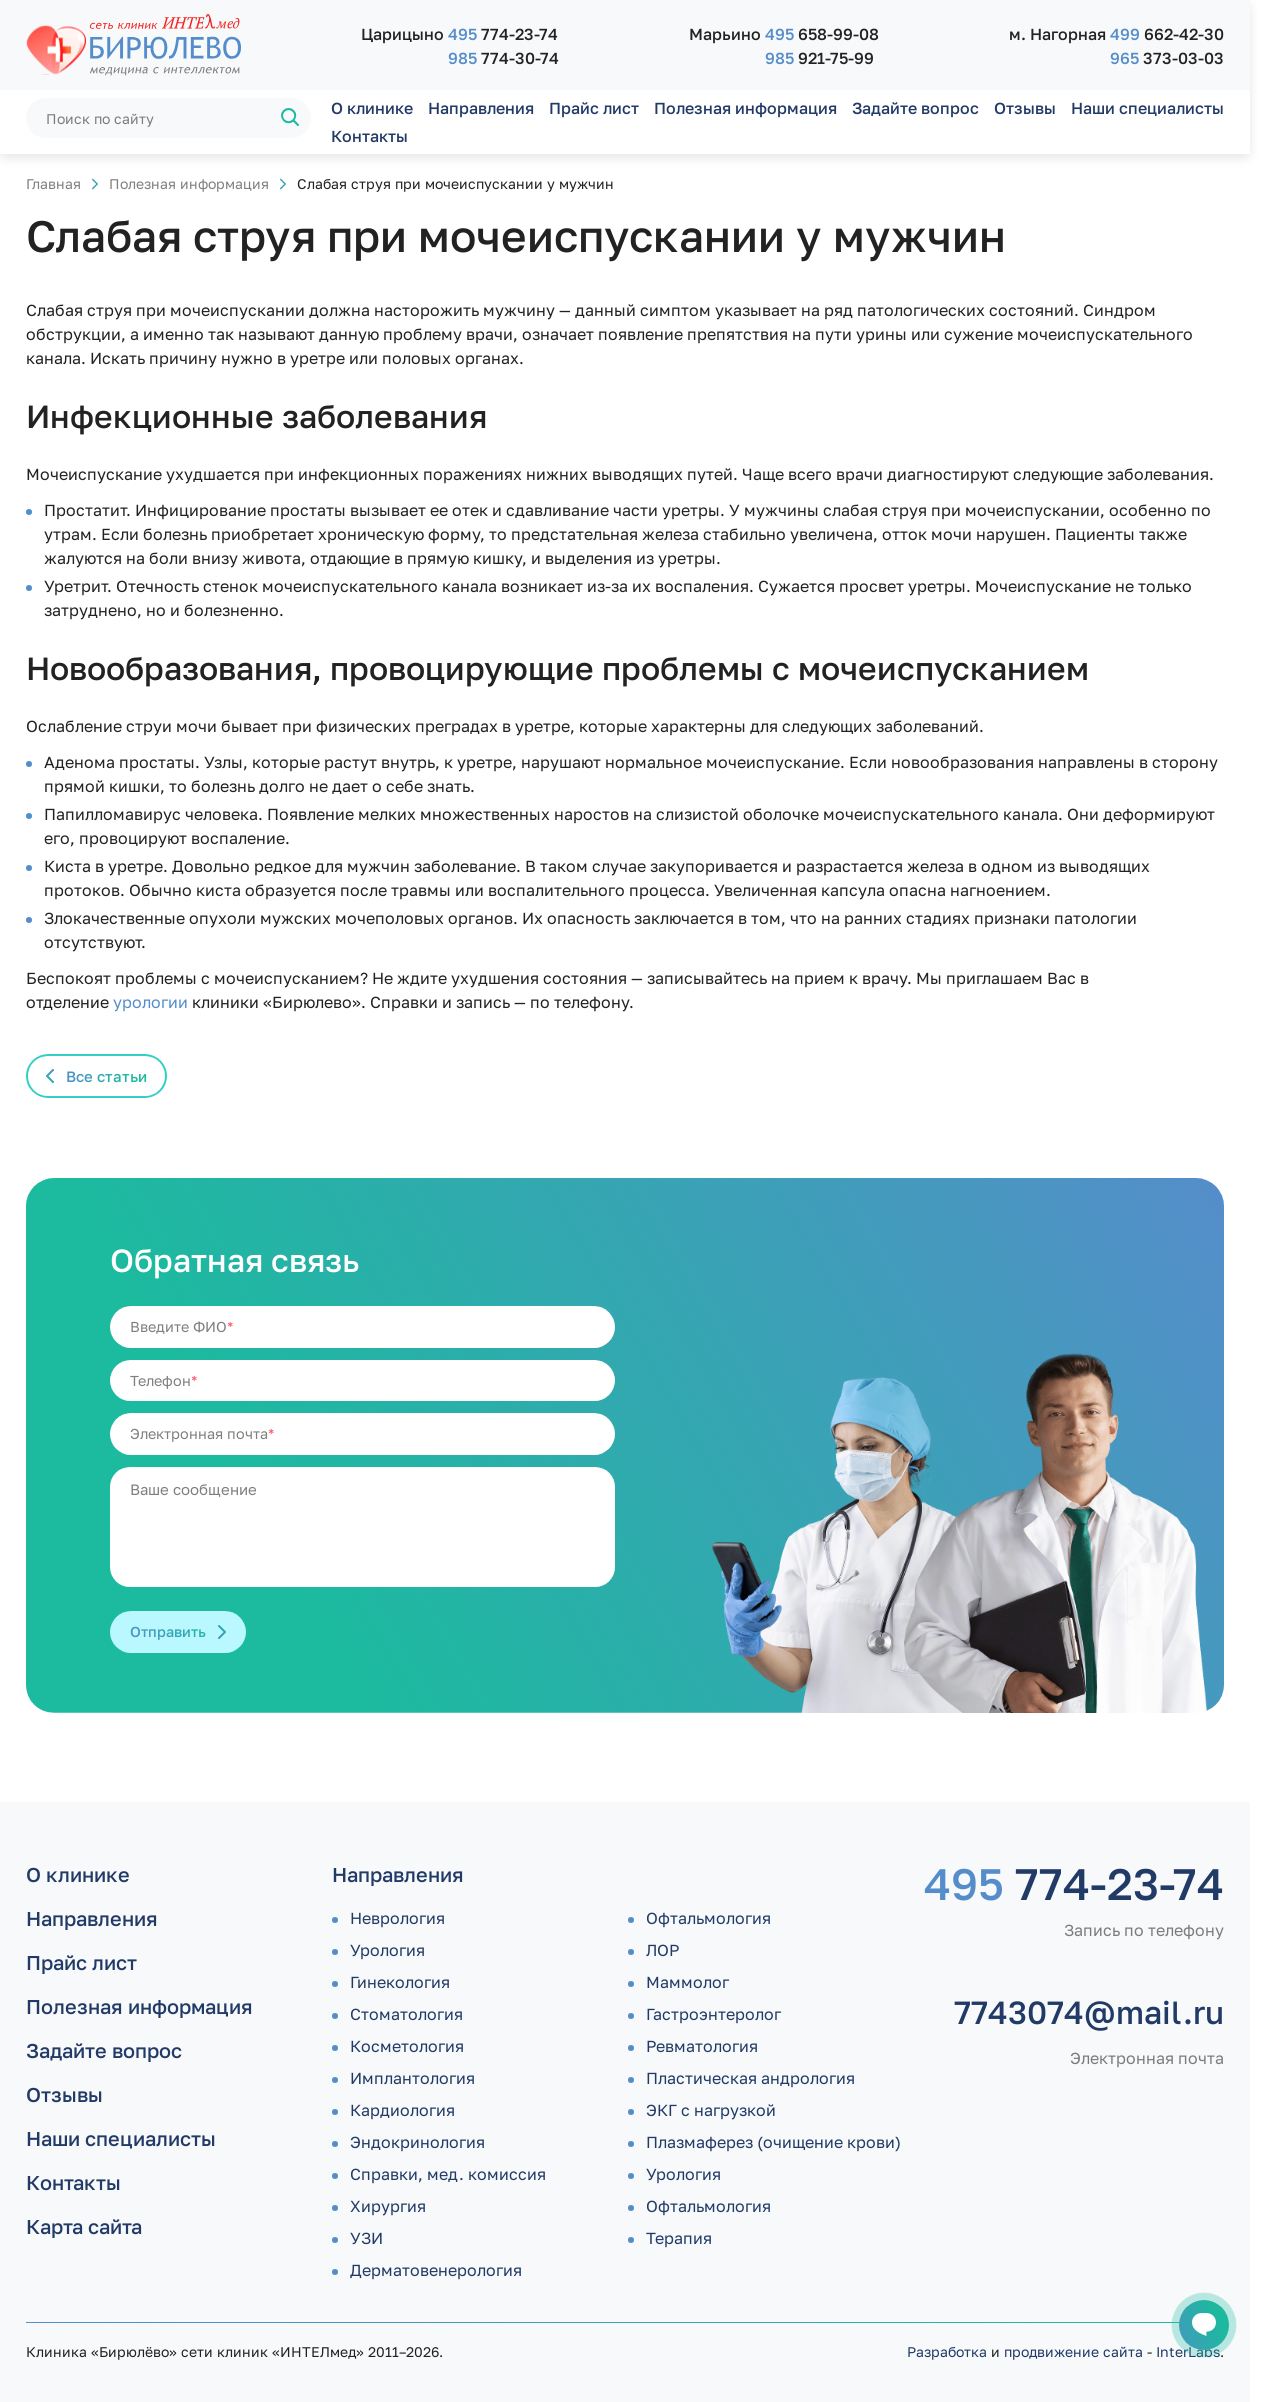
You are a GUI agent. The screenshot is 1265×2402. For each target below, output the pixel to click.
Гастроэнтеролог (713, 2014)
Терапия (679, 2238)
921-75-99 (819, 58)
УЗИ (366, 2238)
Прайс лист (594, 108)
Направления (481, 108)
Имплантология (412, 2078)
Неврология (397, 1918)
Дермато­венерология (436, 2270)
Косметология (407, 2046)
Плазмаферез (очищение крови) (773, 2142)
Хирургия (388, 2206)
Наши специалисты (1147, 108)
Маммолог (687, 1982)
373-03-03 (1167, 58)
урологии (150, 1002)
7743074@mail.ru (1089, 2012)
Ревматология (702, 2046)
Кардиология (402, 2110)
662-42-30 (1167, 34)
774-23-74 (503, 34)
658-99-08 (822, 34)
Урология (387, 1950)
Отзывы (1025, 108)
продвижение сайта (1073, 2351)
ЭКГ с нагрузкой (711, 2110)
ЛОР (662, 1950)
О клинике (372, 108)
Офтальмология (708, 1918)
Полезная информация (745, 108)
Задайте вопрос (915, 108)
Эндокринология (417, 2142)
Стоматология (406, 2014)
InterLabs (1188, 2351)
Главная (53, 183)
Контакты (369, 136)
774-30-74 (503, 58)
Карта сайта (84, 2226)
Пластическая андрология (750, 2078)
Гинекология (400, 1982)
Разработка (947, 2351)
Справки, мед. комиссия (448, 2174)
